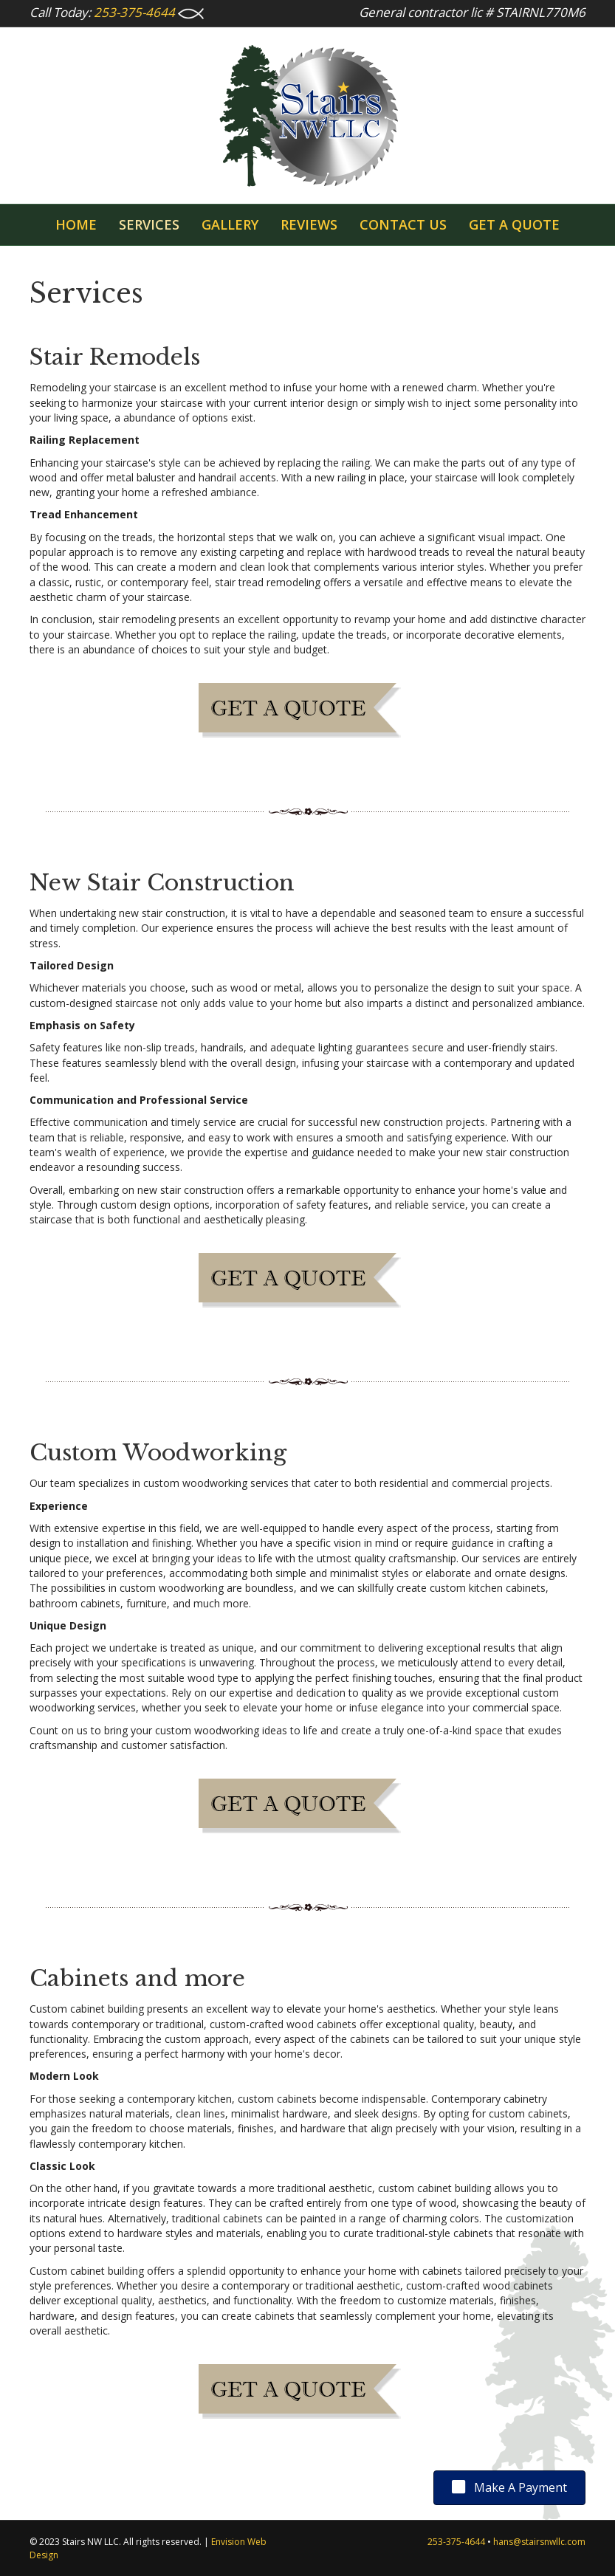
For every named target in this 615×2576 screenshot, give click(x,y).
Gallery (230, 224)
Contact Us (403, 224)
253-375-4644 (134, 12)
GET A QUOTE (514, 224)
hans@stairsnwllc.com (539, 2541)
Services (149, 224)
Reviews (309, 224)
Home (76, 224)
